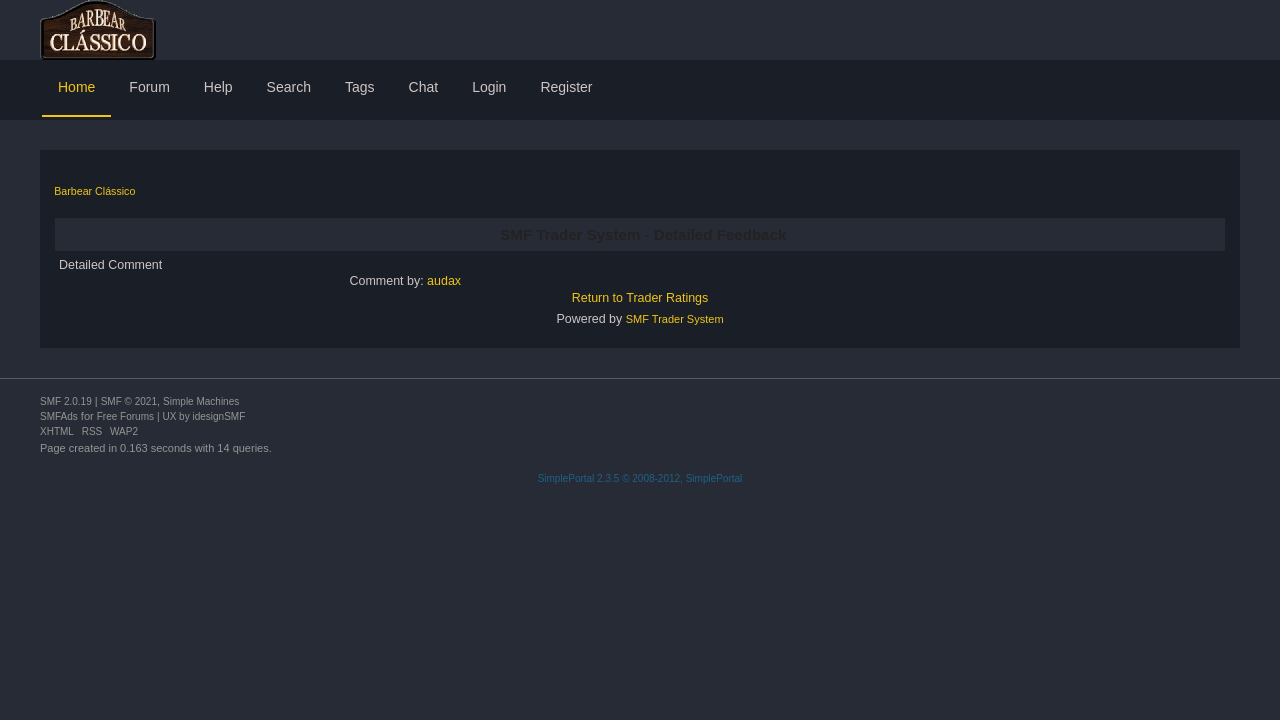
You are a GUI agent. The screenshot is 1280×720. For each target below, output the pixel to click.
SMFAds (59, 416)
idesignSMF (218, 416)
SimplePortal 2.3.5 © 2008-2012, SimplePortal (640, 478)
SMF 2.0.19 (66, 401)
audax (444, 281)
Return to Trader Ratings (640, 298)
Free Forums (125, 416)
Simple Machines (201, 401)
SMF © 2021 (129, 401)
